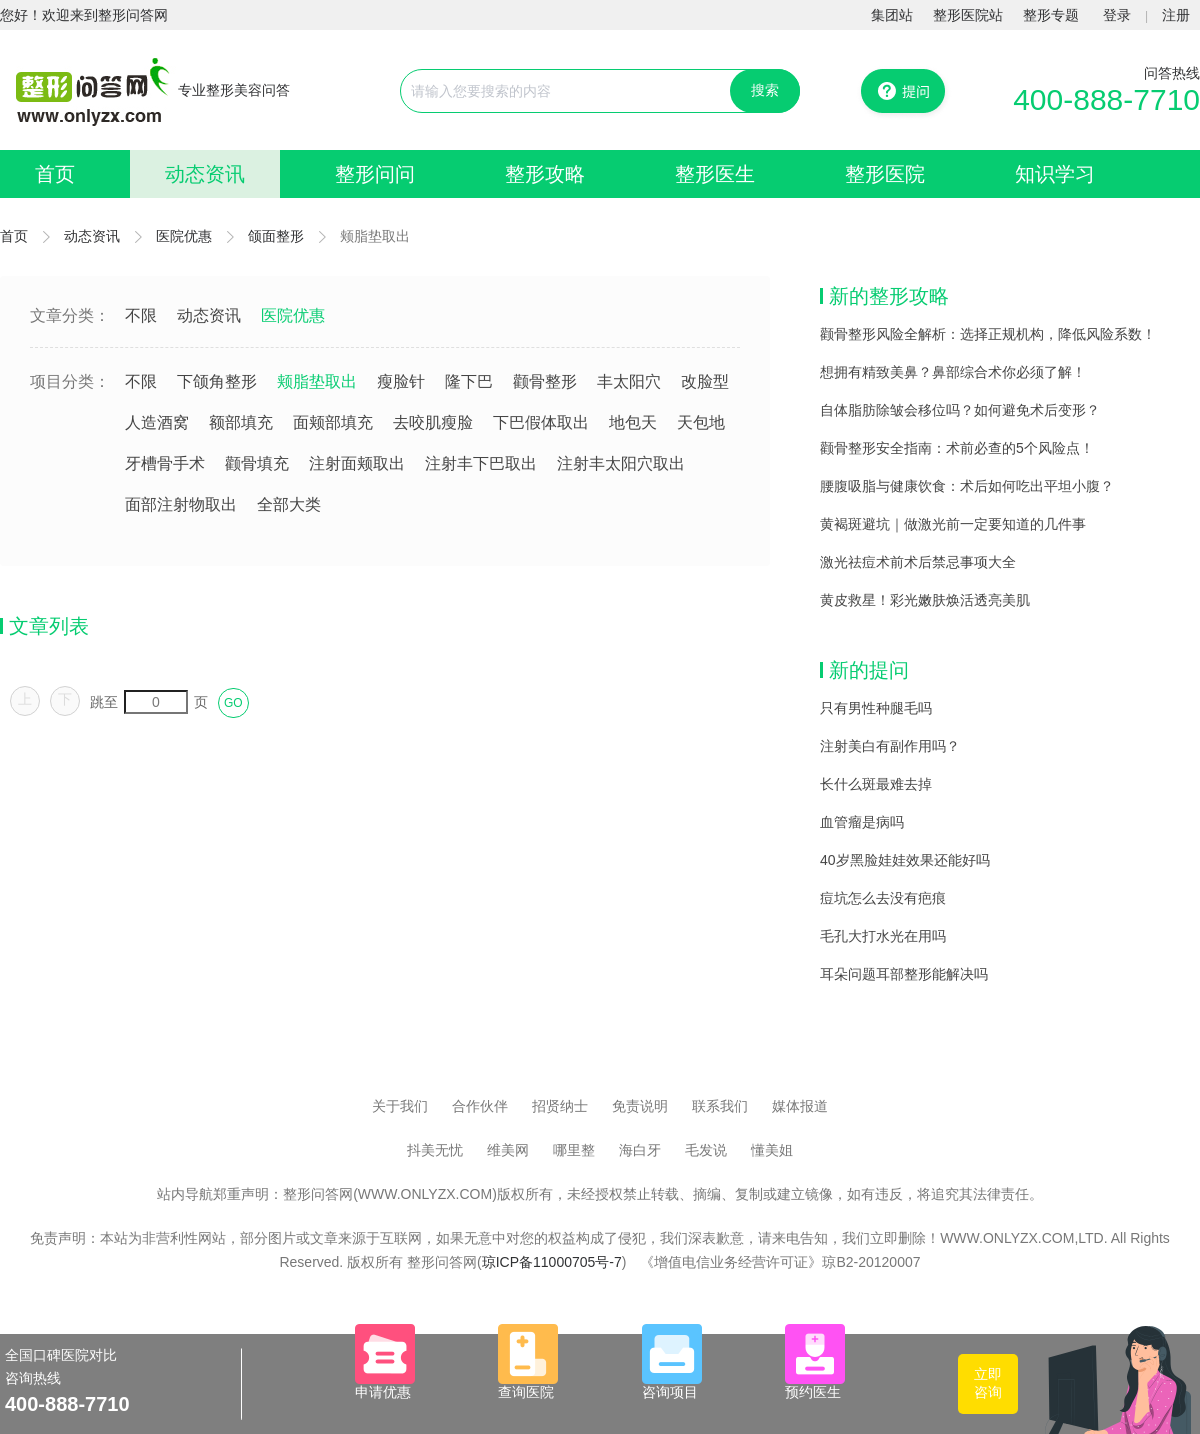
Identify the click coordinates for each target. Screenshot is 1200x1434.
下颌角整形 (217, 381)
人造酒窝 (157, 422)
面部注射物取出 (181, 504)
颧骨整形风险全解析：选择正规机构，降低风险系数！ (988, 334)
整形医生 (715, 174)
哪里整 (574, 1150)
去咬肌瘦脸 (433, 422)
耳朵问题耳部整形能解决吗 (904, 974)
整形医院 (885, 174)
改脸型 (705, 381)
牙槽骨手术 (165, 463)
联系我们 (720, 1106)
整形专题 (1051, 15)
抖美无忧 (435, 1150)
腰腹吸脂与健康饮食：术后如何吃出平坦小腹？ (967, 486)
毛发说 (706, 1150)
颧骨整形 (545, 381)
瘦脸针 (401, 381)
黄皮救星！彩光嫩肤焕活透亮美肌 (925, 600)
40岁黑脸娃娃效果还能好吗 (905, 860)
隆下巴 (469, 381)
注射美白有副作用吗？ (890, 746)
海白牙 (640, 1150)
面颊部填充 (333, 422)
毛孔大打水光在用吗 (883, 936)
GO (233, 703)
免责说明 (640, 1106)
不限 (141, 315)
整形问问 (375, 174)
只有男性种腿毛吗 (876, 708)
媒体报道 (800, 1106)
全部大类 (289, 504)
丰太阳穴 (629, 381)
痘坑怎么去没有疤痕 (883, 898)
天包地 (701, 422)
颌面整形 (276, 236)
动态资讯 (205, 174)
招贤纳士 (560, 1106)
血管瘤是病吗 (862, 822)
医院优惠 (184, 236)
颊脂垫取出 (317, 381)
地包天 (633, 422)
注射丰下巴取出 (481, 463)
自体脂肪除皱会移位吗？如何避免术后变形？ (960, 410)
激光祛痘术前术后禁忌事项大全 (918, 562)
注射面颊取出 (357, 463)
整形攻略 (545, 174)
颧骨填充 (257, 463)
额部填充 (241, 422)
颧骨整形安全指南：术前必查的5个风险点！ (957, 448)
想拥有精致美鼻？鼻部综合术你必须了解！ (953, 372)
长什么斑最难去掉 (876, 784)
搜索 (765, 90)
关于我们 (400, 1106)
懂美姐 (772, 1150)
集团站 (892, 15)
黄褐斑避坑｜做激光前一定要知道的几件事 (953, 524)
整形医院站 (968, 15)
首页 (55, 174)
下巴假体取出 (541, 422)
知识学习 (1055, 174)
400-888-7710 (1106, 99)
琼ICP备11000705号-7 (552, 1262)
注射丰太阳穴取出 (621, 463)
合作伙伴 (480, 1106)
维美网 (508, 1150)
